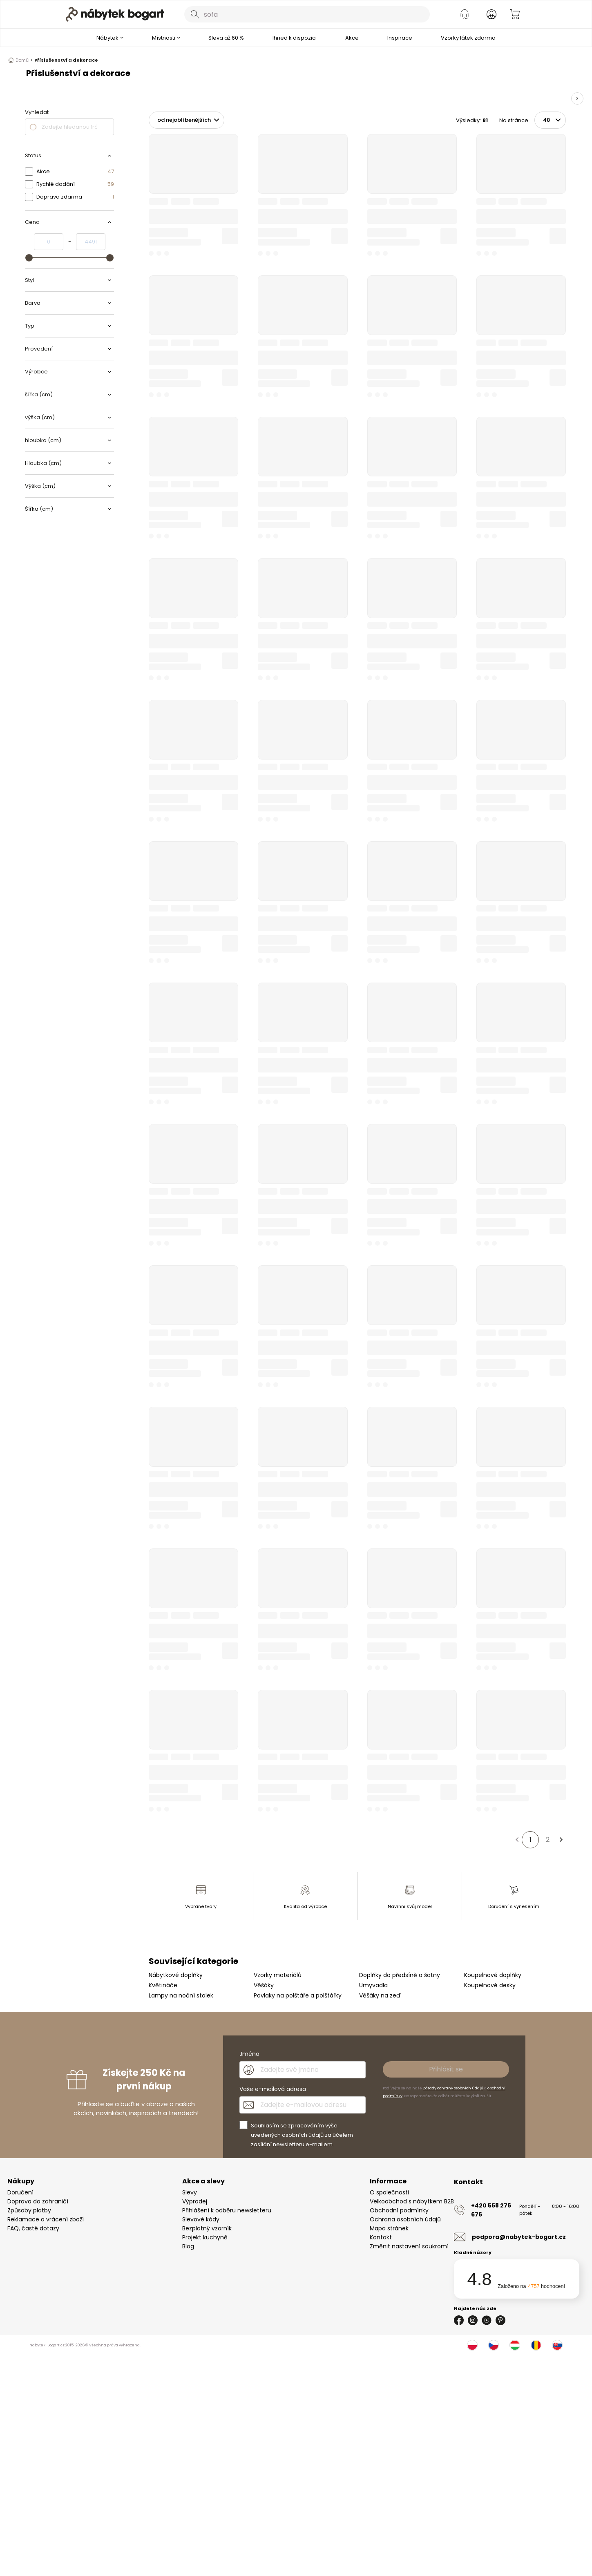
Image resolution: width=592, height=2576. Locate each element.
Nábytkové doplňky (176, 1975)
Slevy (189, 2192)
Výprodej (194, 2201)
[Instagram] (473, 2320)
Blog (188, 2246)
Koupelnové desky (490, 1985)
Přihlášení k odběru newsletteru (226, 2210)
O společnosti (389, 2192)
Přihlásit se (446, 2069)
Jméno (249, 2054)
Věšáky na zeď (380, 1995)
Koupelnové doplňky (492, 1975)
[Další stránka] (561, 1839)
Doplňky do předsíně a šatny (399, 1975)
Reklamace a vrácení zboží (45, 2219)
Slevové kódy (200, 2219)
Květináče (163, 1985)
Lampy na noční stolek (181, 1995)
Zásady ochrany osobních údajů (453, 2088)
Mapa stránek (389, 2228)
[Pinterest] (500, 2320)
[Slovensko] (557, 2345)
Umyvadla (373, 1985)
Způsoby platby (29, 2210)
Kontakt (381, 2237)
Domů (20, 60)
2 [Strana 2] (548, 1839)
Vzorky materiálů (278, 1975)
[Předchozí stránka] (517, 1839)
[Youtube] (486, 2320)
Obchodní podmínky (399, 2210)
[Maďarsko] (514, 2345)
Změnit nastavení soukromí (409, 2246)
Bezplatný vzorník (207, 2228)
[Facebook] (459, 2320)
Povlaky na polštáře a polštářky (298, 1995)
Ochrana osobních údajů (405, 2219)
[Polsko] (472, 2345)
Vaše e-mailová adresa (272, 2089)
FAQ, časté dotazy (33, 2228)
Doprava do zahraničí (37, 2201)
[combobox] (307, 14)
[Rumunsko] (536, 2345)
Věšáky (264, 1985)
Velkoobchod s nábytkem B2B (412, 2201)
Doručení (20, 2192)
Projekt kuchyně (205, 2237)
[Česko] (493, 2345)
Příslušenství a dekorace (66, 60)
